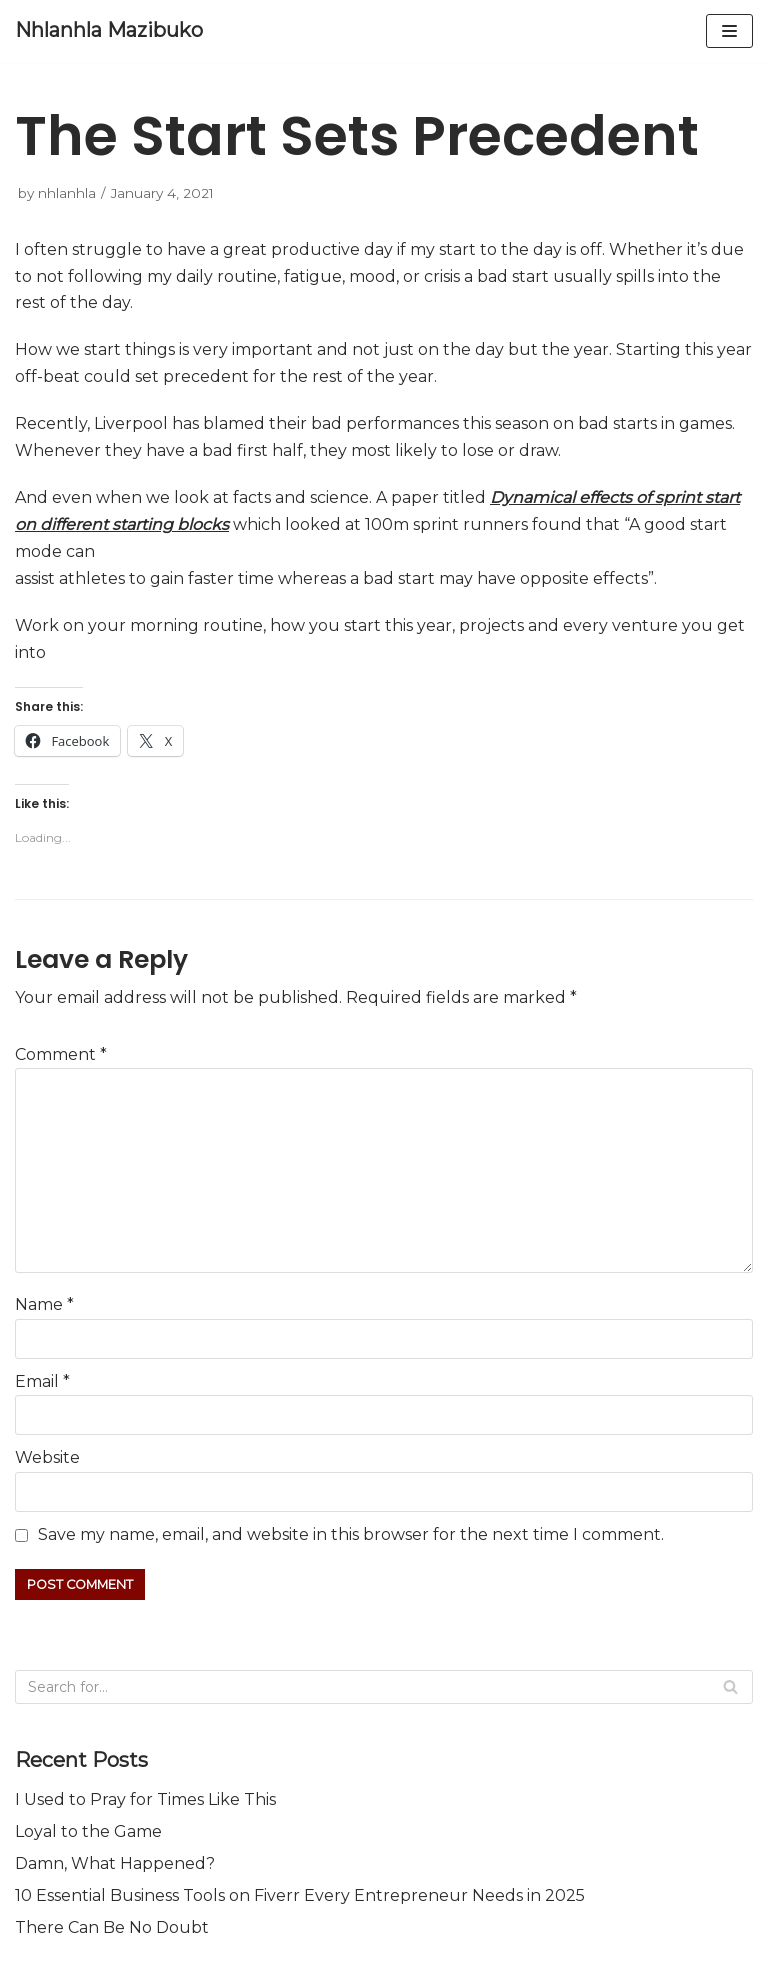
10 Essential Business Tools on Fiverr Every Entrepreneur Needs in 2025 (300, 1895)
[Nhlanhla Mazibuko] (109, 31)
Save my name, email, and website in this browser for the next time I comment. (351, 1534)
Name (44, 1304)
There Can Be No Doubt (112, 1927)
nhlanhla (67, 193)
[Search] (384, 1687)
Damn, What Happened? (115, 1863)
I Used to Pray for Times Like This (145, 1799)
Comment (61, 1054)
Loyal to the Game (88, 1831)
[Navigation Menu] (729, 31)
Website (47, 1457)
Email (42, 1381)
